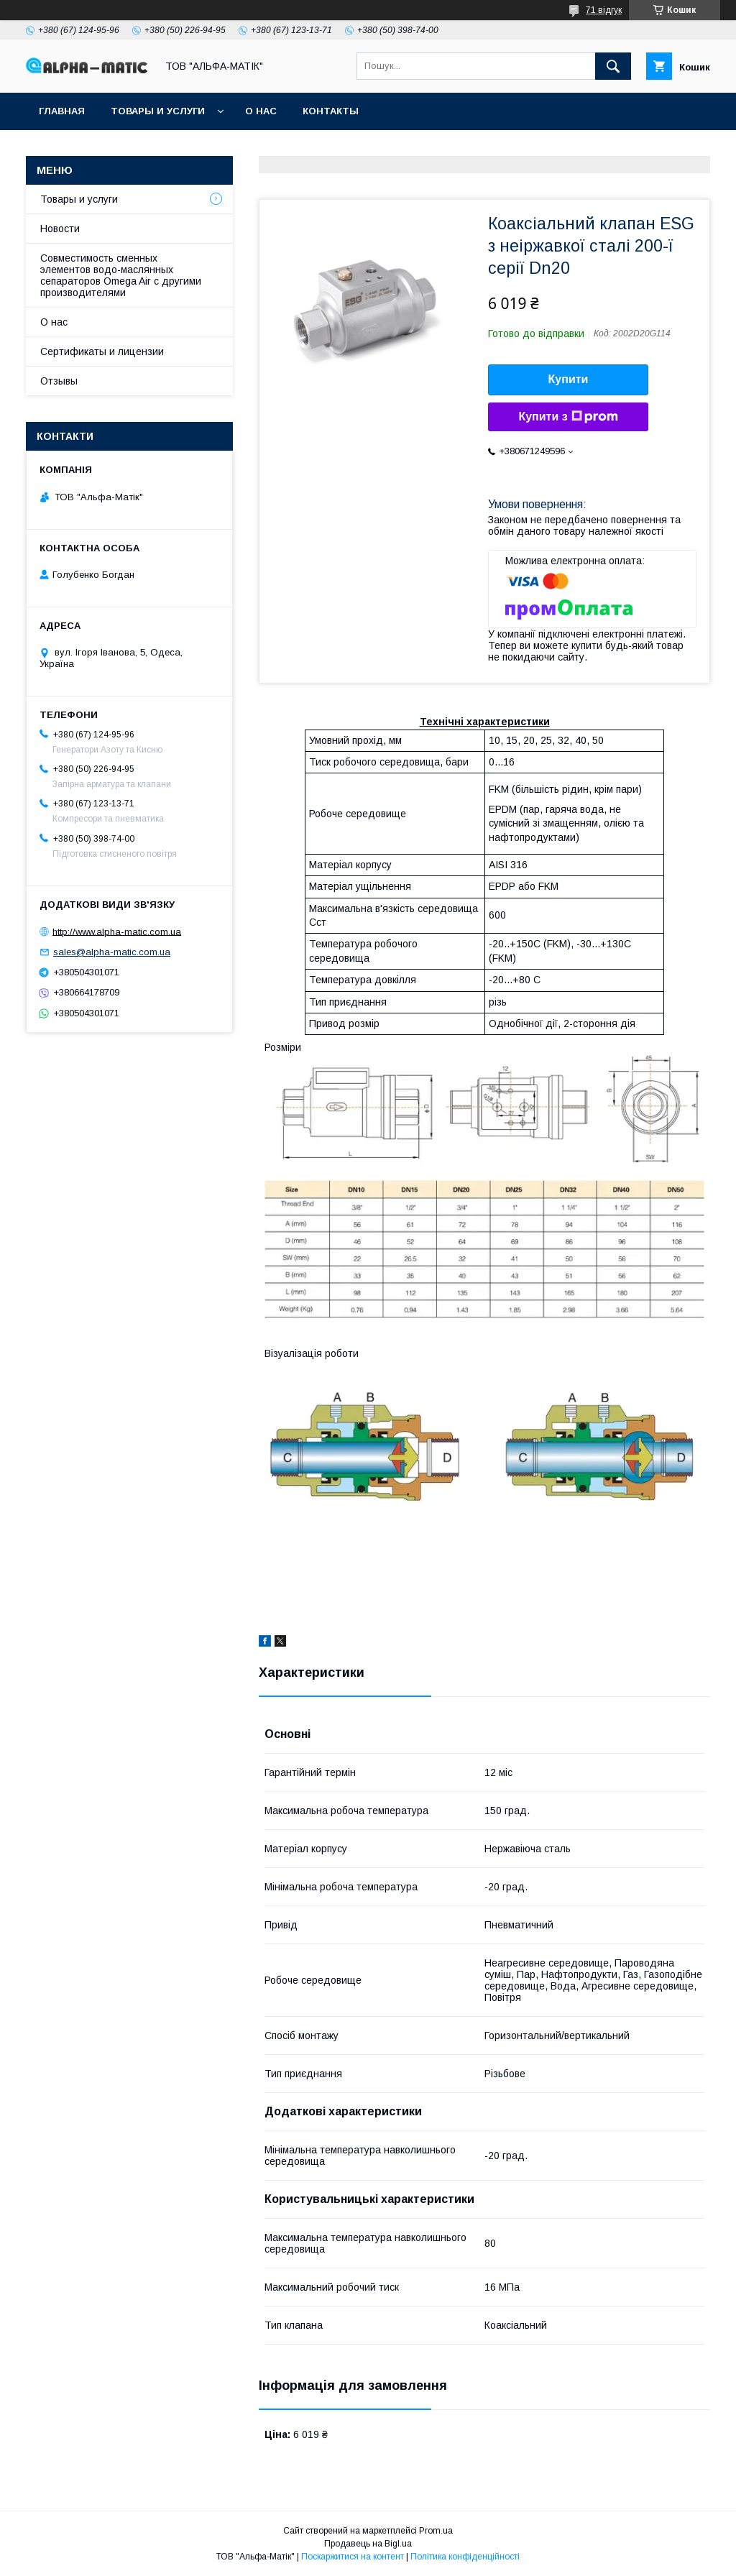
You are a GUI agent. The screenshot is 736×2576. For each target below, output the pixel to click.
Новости (60, 228)
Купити (568, 379)
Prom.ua (436, 2531)
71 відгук (604, 10)
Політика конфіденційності (465, 2557)
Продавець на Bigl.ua (368, 2544)
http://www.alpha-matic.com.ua (116, 931)
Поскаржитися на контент (352, 2557)
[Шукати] (613, 66)
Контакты (331, 111)
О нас (261, 111)
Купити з (567, 416)
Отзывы (59, 381)
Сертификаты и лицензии (102, 351)
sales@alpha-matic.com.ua (111, 952)
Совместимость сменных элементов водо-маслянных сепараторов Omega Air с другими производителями (120, 275)
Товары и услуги (158, 111)
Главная (62, 111)
